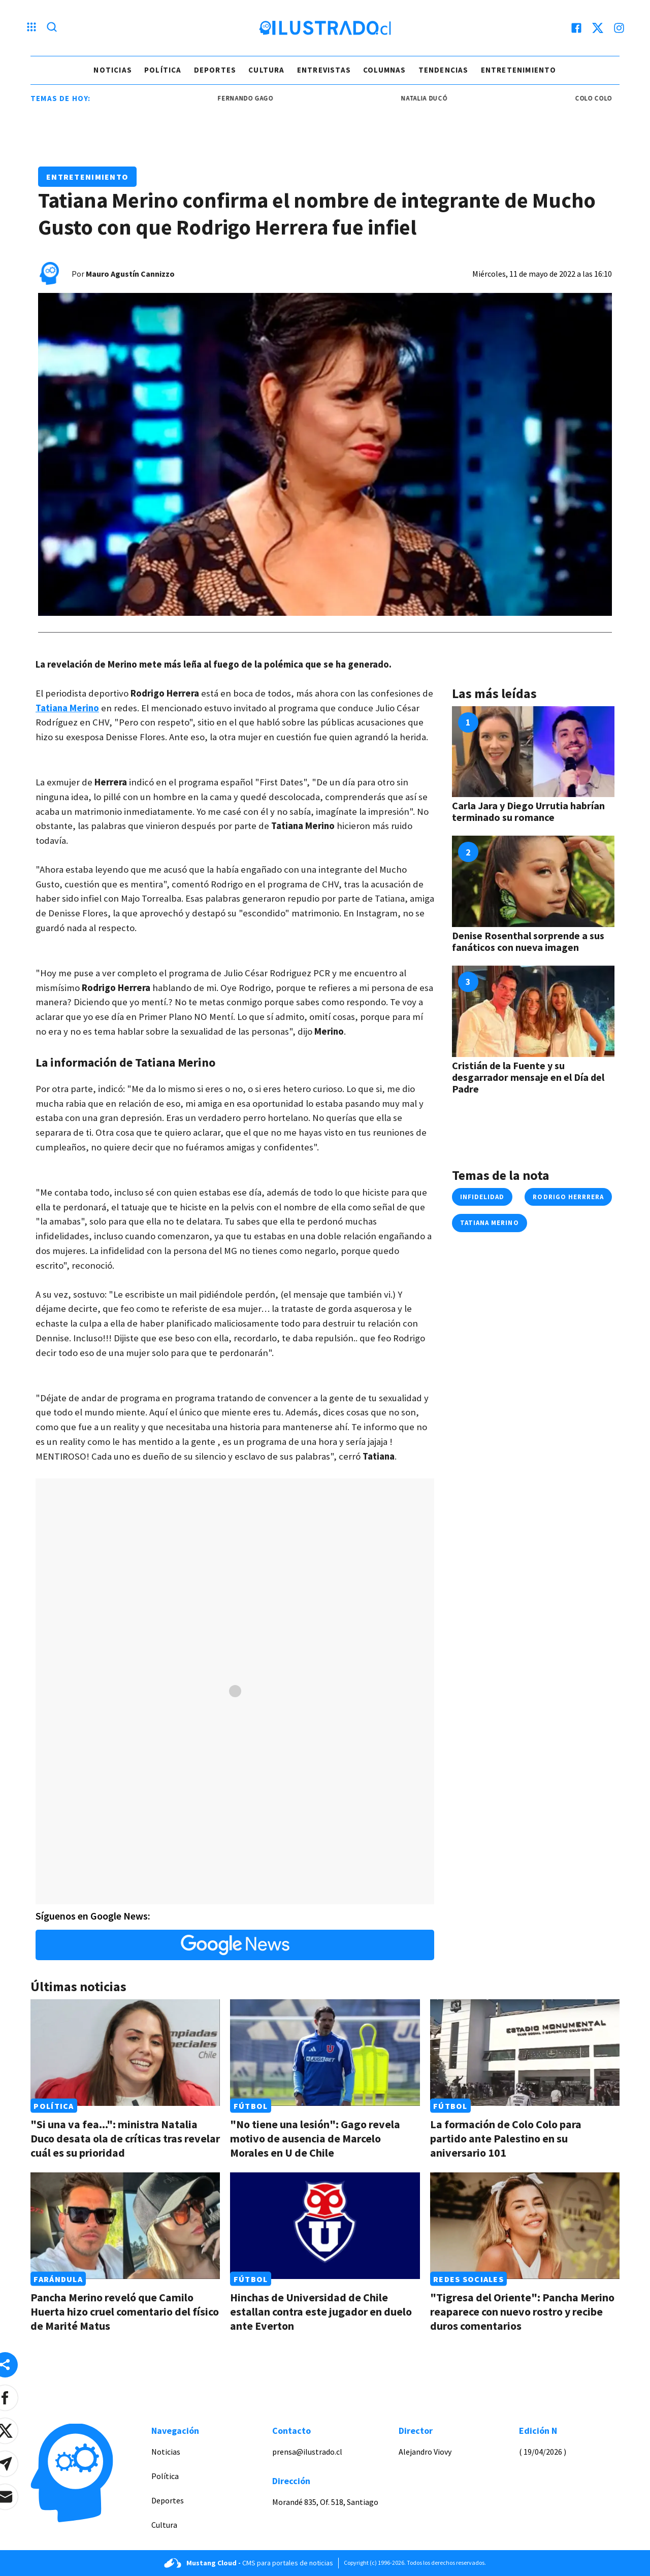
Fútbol (251, 2106)
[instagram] (619, 28)
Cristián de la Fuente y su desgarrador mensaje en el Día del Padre (528, 1077)
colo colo (610, 98)
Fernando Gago (262, 98)
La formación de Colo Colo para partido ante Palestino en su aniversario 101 (505, 2138)
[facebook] (576, 28)
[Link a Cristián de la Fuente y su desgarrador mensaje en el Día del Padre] (533, 1011)
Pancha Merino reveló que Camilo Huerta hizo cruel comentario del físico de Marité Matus (124, 2311)
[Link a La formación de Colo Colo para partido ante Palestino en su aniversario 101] (525, 2052)
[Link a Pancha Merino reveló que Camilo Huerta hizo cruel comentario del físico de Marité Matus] (125, 2225)
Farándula (58, 2279)
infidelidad (482, 1197)
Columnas (384, 70)
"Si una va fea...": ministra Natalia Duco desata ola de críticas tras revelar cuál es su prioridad (125, 2138)
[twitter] (597, 28)
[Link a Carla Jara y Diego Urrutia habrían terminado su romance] (533, 752)
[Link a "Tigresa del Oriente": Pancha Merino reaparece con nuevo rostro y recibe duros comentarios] (525, 2225)
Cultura (266, 70)
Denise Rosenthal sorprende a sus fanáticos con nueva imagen (528, 941)
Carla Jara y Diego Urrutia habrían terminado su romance (528, 811)
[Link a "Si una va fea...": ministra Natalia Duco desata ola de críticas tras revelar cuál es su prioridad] (125, 2052)
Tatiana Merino (67, 708)
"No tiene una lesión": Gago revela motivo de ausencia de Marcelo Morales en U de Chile (315, 2138)
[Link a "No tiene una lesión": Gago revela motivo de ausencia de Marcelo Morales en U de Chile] (324, 2052)
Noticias (112, 70)
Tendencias (443, 70)
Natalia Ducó (441, 98)
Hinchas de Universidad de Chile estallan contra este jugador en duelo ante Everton (321, 2311)
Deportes (215, 70)
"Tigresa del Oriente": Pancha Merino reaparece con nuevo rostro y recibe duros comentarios (522, 2311)
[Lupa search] (52, 28)
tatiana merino (489, 1222)
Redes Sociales (468, 2279)
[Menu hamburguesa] (31, 28)
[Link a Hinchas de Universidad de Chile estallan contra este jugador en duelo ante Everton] (324, 2225)
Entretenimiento (519, 70)
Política (163, 70)
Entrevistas (324, 70)
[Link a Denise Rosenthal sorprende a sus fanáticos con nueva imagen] (533, 881)
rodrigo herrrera (568, 1197)
